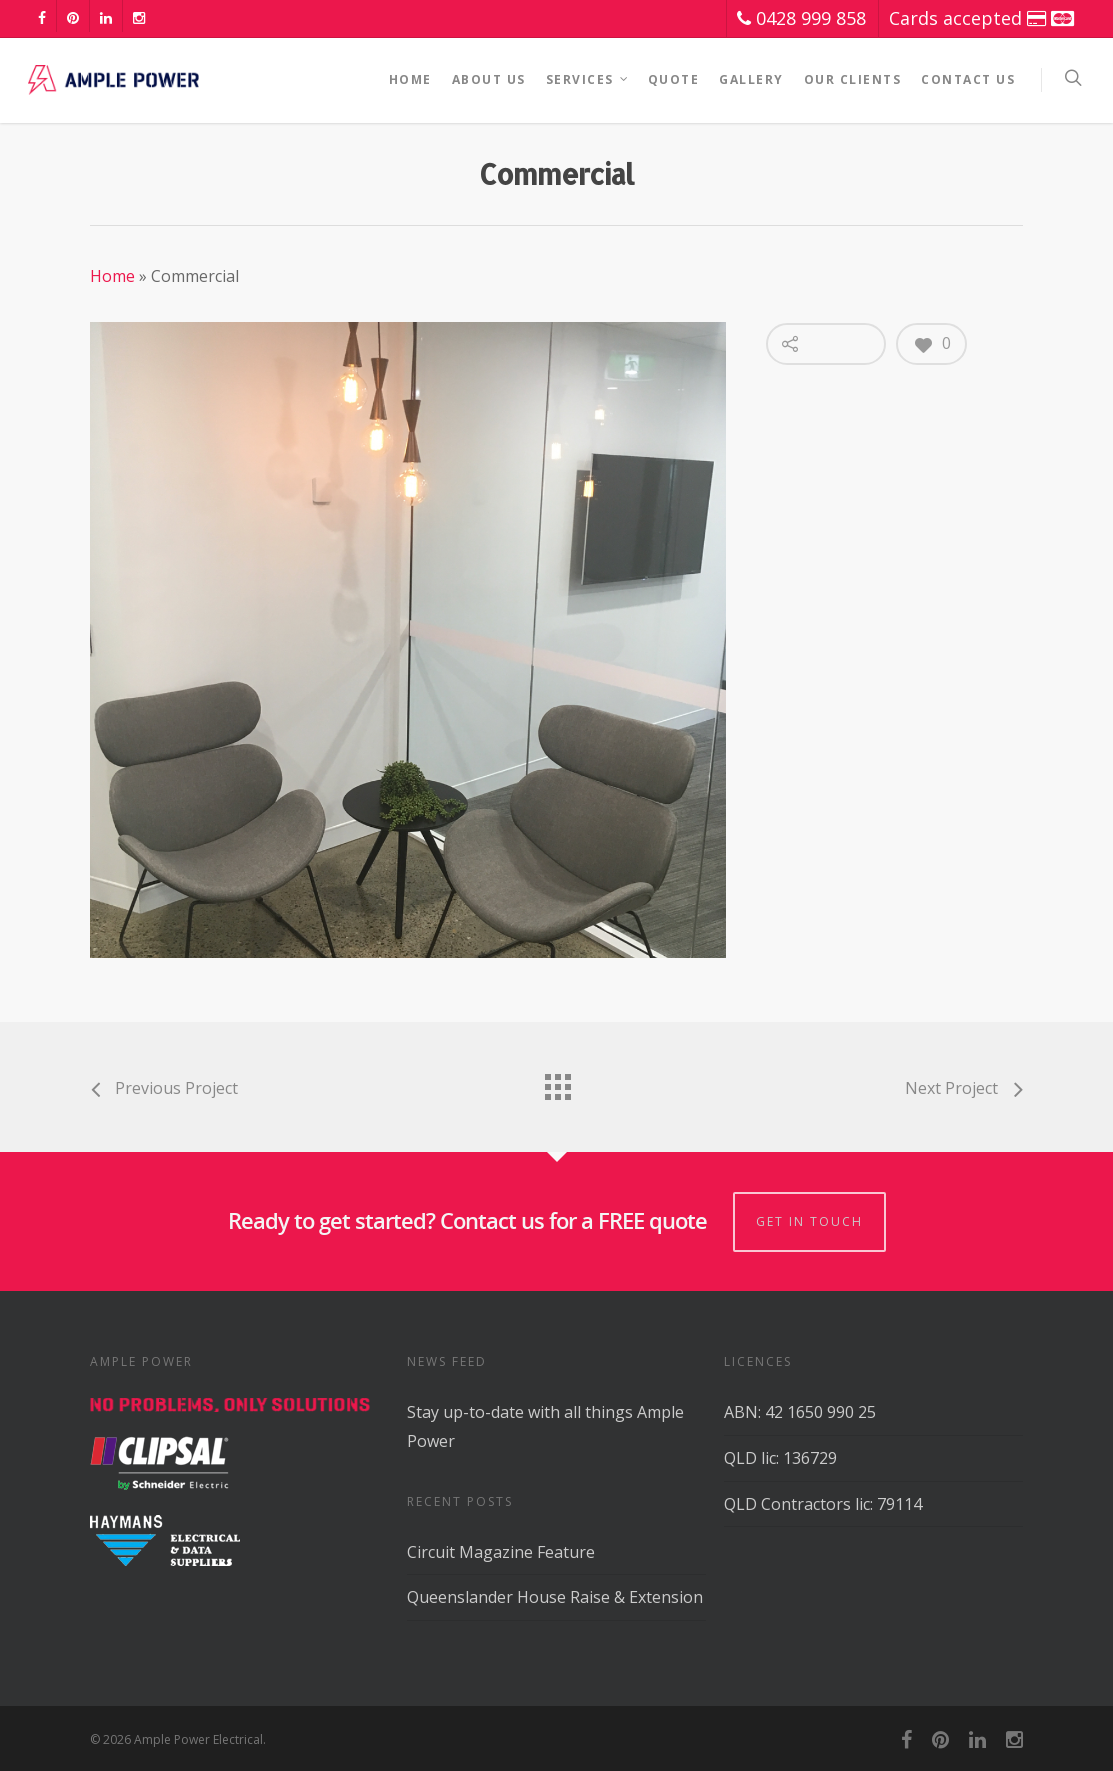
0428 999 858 (801, 18)
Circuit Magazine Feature (501, 1552)
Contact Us (968, 79)
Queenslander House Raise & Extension (555, 1597)
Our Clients (853, 79)
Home (410, 79)
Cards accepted (981, 18)
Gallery (751, 79)
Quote (674, 79)
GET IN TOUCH (809, 1221)
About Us (489, 79)
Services (588, 80)
